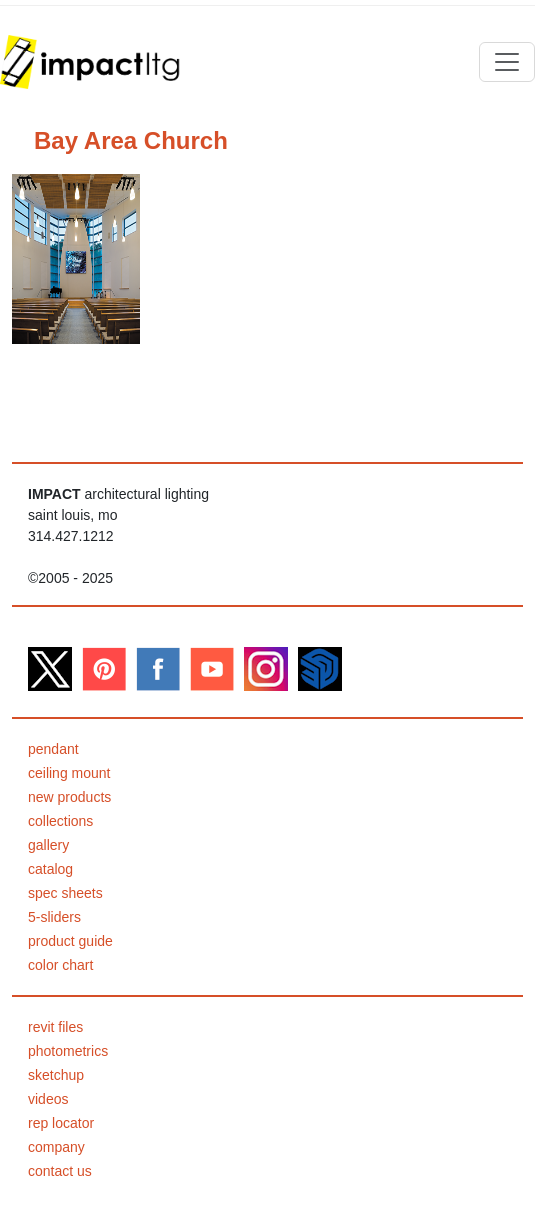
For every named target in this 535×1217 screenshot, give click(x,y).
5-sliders (54, 917)
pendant (53, 749)
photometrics (68, 1051)
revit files (55, 1027)
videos (48, 1099)
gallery (48, 845)
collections (60, 821)
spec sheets (65, 893)
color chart (60, 965)
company (56, 1147)
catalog (50, 869)
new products (69, 797)
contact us (60, 1171)
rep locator (61, 1123)
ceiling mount (69, 773)
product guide (70, 941)
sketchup (56, 1075)
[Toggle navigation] (507, 62)
